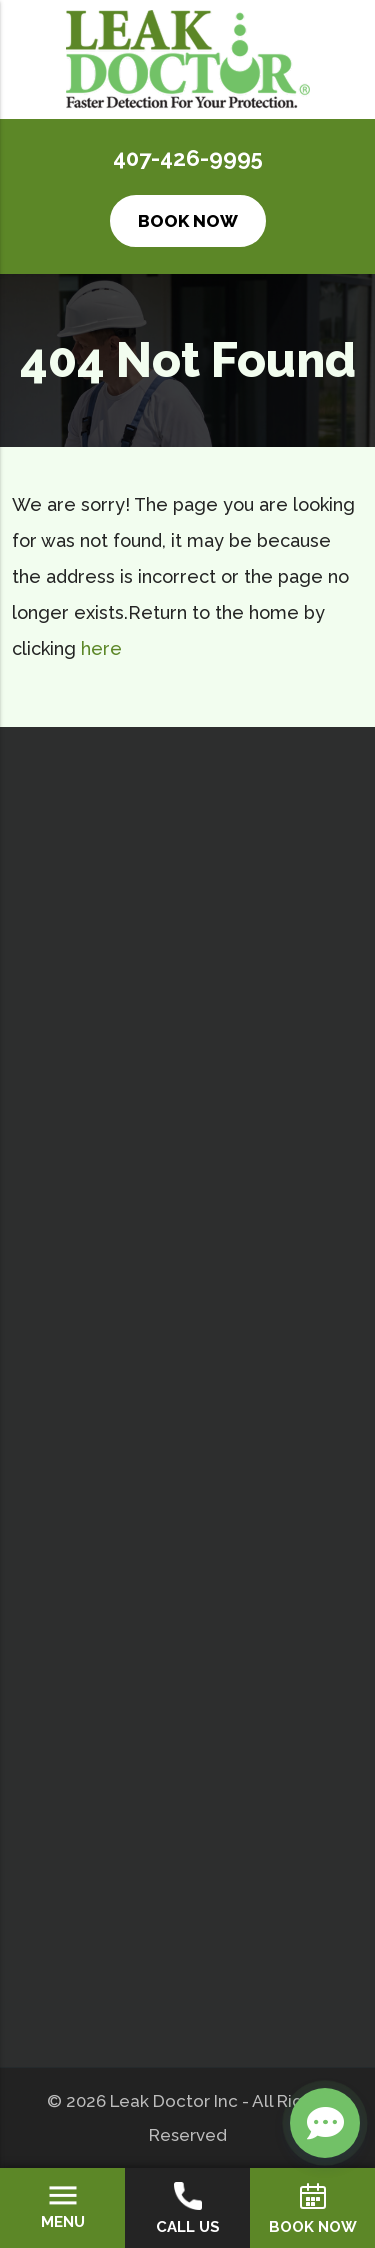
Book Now (188, 221)
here (101, 648)
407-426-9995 (188, 158)
